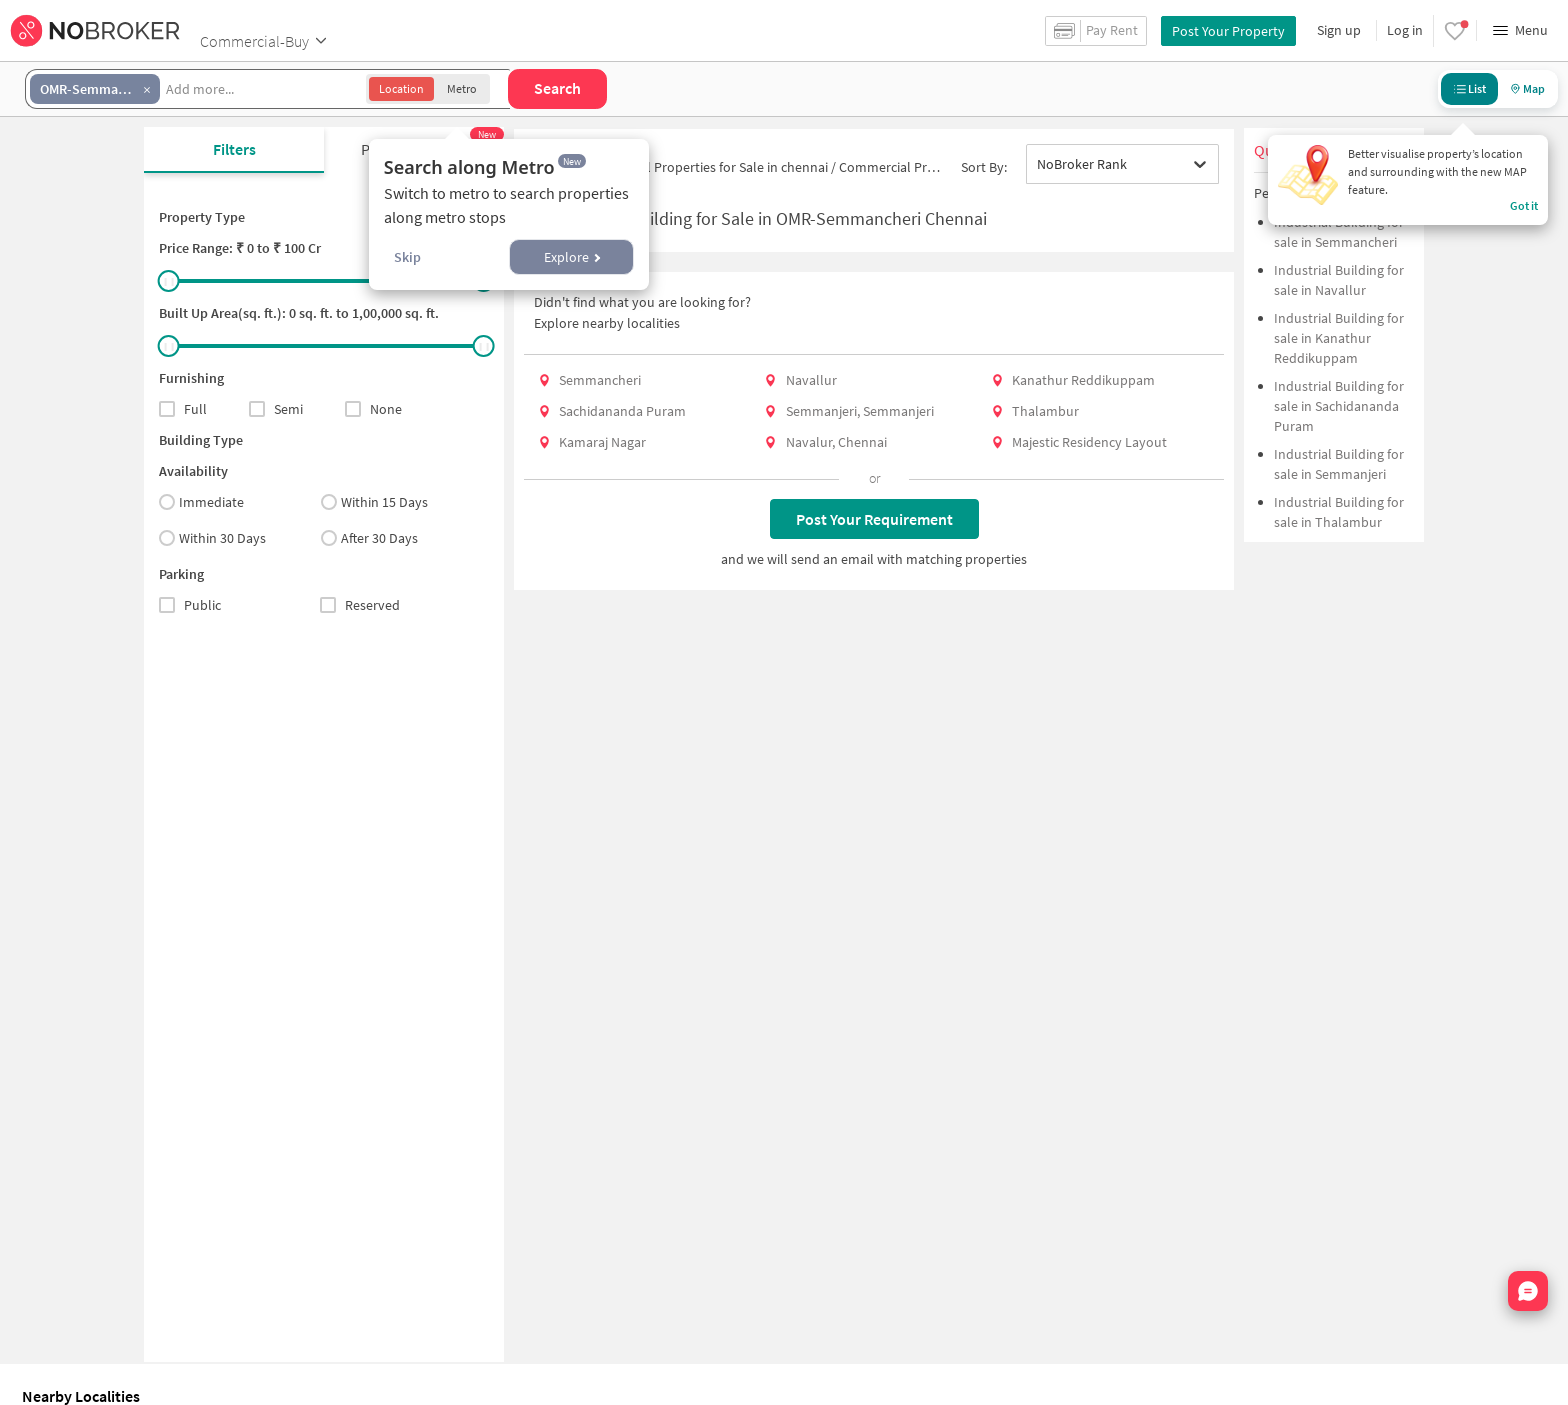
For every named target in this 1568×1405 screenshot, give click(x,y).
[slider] (169, 281)
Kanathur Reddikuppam (1083, 380)
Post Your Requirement (874, 519)
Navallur (811, 380)
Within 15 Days (374, 502)
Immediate (201, 502)
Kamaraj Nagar (602, 442)
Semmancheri (600, 380)
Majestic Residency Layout (1089, 442)
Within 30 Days (212, 538)
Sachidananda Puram (622, 411)
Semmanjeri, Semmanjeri (860, 411)
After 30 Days (369, 538)
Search (557, 88)
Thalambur (1045, 411)
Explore (572, 257)
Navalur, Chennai (836, 442)
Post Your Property (1228, 31)
